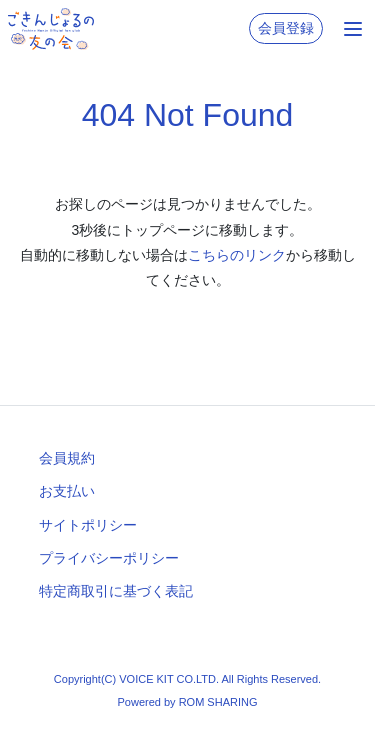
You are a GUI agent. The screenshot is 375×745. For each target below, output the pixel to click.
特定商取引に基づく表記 (116, 591)
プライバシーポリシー (109, 558)
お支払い (67, 491)
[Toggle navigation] (353, 29)
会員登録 (286, 28)
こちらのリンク (237, 255)
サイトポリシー (88, 525)
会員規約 (67, 458)
